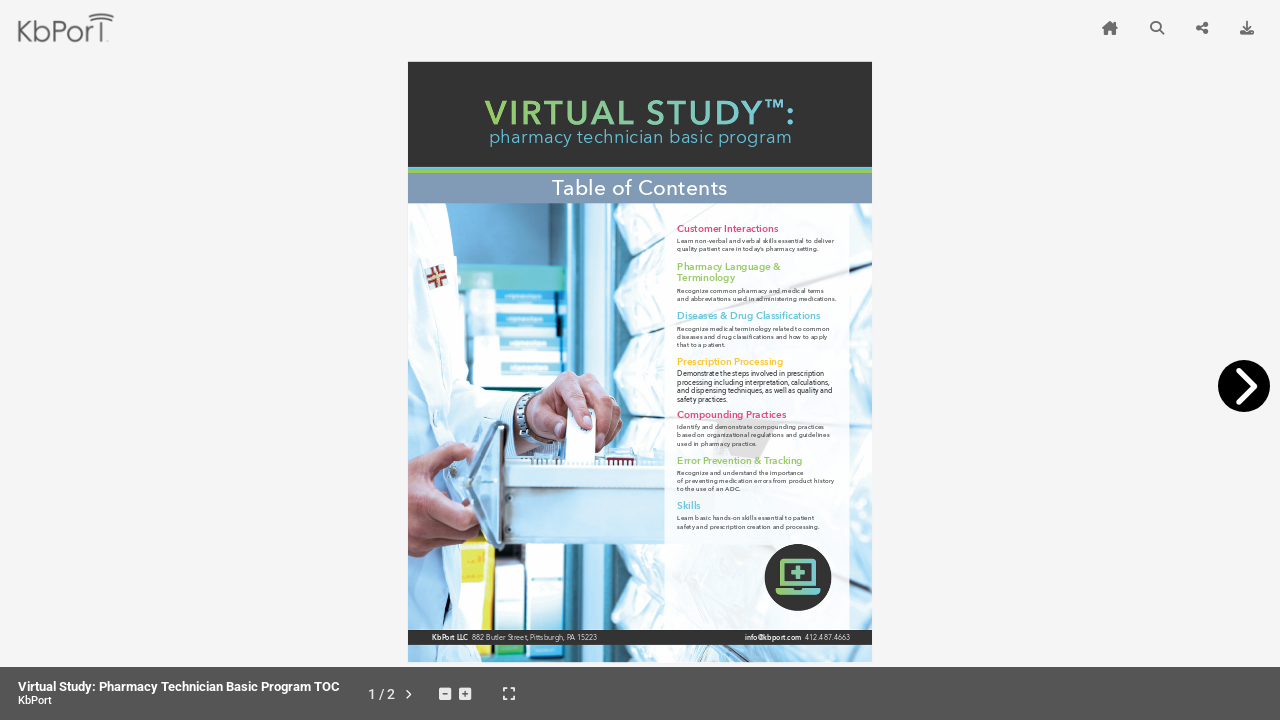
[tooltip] (1110, 28)
